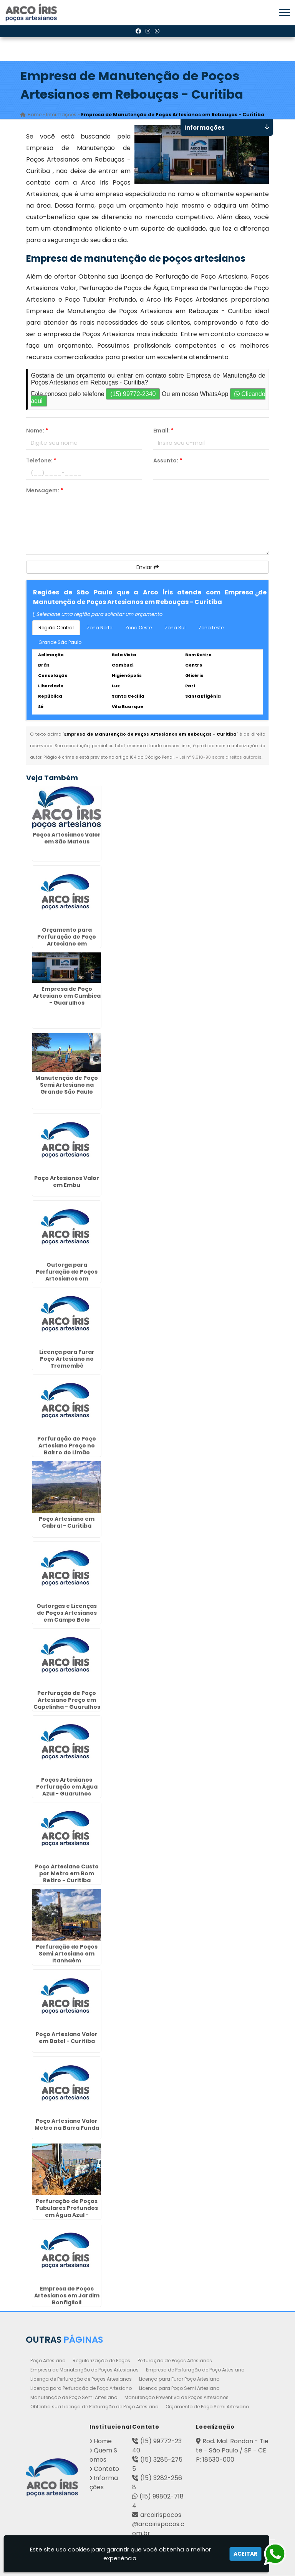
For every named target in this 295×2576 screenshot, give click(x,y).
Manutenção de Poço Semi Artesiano (73, 2397)
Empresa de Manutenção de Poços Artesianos (84, 2370)
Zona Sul (175, 628)
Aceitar (245, 2554)
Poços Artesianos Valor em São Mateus (67, 838)
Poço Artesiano (47, 2361)
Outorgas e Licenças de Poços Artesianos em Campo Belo (66, 1613)
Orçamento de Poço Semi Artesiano (207, 2407)
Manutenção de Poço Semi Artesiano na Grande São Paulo (66, 1085)
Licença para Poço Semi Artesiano (179, 2388)
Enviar (147, 567)
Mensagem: (44, 491)
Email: (163, 431)
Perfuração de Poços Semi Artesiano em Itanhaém (67, 1954)
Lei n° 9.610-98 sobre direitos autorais (220, 757)
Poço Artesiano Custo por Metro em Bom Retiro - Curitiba (67, 1874)
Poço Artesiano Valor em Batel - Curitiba (67, 2038)
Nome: (37, 431)
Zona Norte (99, 628)
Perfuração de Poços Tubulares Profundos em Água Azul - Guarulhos (66, 2212)
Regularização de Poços (101, 2361)
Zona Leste (211, 628)
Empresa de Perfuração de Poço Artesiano (195, 2370)
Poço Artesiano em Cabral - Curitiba (66, 1522)
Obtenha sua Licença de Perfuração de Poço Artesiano (94, 2407)
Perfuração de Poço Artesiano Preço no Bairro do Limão (66, 1446)
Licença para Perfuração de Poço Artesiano (81, 2388)
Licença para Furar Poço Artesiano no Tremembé (66, 1359)
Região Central (56, 628)
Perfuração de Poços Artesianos (175, 2361)
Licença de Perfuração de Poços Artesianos (81, 2379)
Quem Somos (103, 2455)
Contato (106, 2469)
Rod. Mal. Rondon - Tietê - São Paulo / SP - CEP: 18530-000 (232, 2450)
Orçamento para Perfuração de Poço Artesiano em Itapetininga (66, 941)
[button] (284, 12)
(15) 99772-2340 (133, 394)
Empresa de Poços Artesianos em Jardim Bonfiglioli (66, 2296)
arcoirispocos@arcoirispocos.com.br (158, 2524)
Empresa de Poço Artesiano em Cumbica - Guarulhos (67, 996)
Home (103, 2441)
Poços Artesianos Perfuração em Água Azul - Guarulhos (67, 1787)
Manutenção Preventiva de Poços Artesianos (176, 2397)
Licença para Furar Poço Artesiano (179, 2379)
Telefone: (41, 461)
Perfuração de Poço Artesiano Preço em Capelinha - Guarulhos (66, 1700)
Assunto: (167, 461)
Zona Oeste (138, 628)
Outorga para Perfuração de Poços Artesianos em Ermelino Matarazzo (67, 1275)
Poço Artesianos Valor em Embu (66, 1182)
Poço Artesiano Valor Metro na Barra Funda (67, 2124)
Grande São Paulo (59, 642)
